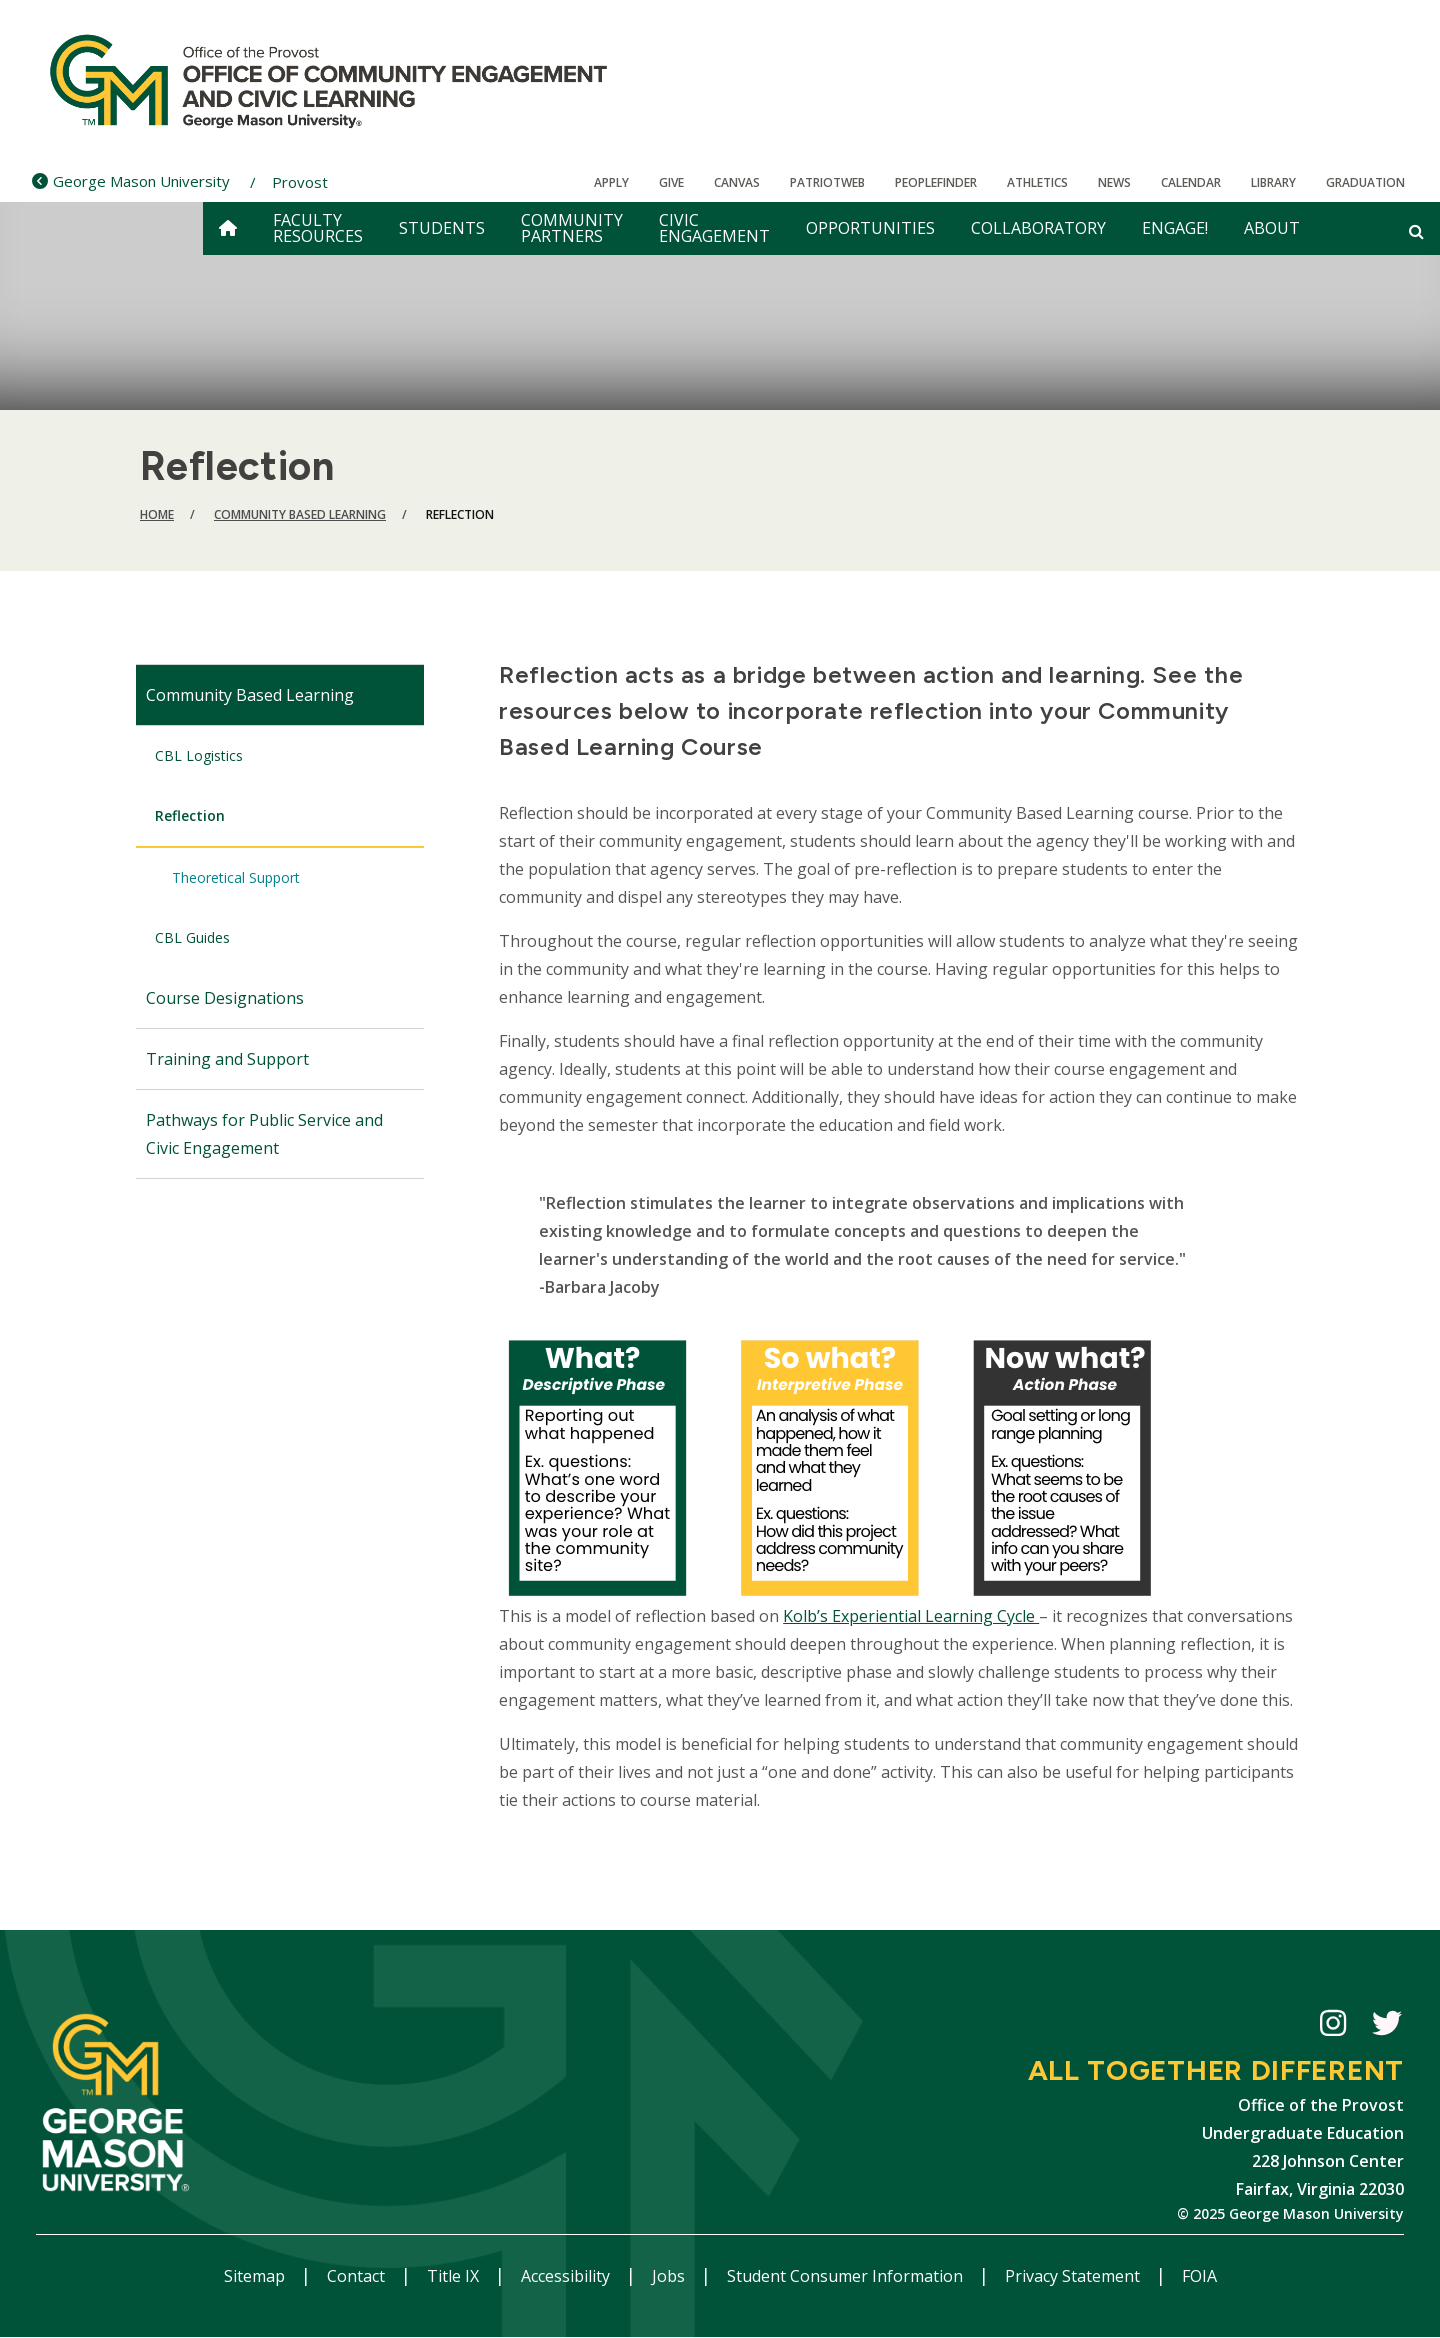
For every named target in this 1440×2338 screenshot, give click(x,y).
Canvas (737, 182)
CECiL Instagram (1333, 2026)
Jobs (670, 2276)
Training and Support (227, 1059)
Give (671, 182)
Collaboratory (1038, 228)
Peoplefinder (936, 182)
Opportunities (870, 228)
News (1114, 182)
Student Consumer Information (847, 2276)
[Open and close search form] (1416, 231)
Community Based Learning (300, 514)
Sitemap (256, 2276)
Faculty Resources (318, 228)
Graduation (1365, 182)
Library (1273, 182)
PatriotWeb (827, 182)
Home (157, 514)
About (1272, 228)
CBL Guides (192, 937)
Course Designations (225, 998)
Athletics (1037, 182)
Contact (358, 2276)
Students (442, 228)
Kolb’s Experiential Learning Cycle (911, 1616)
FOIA (1199, 2276)
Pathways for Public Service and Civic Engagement (264, 1134)
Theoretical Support (236, 877)
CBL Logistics (199, 755)
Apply (611, 182)
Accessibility (567, 2276)
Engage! (1175, 228)
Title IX (455, 2276)
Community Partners (572, 228)
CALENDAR (1191, 182)
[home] (228, 228)
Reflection (190, 815)
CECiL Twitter (1386, 2026)
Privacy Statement (1074, 2276)
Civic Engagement (714, 228)
